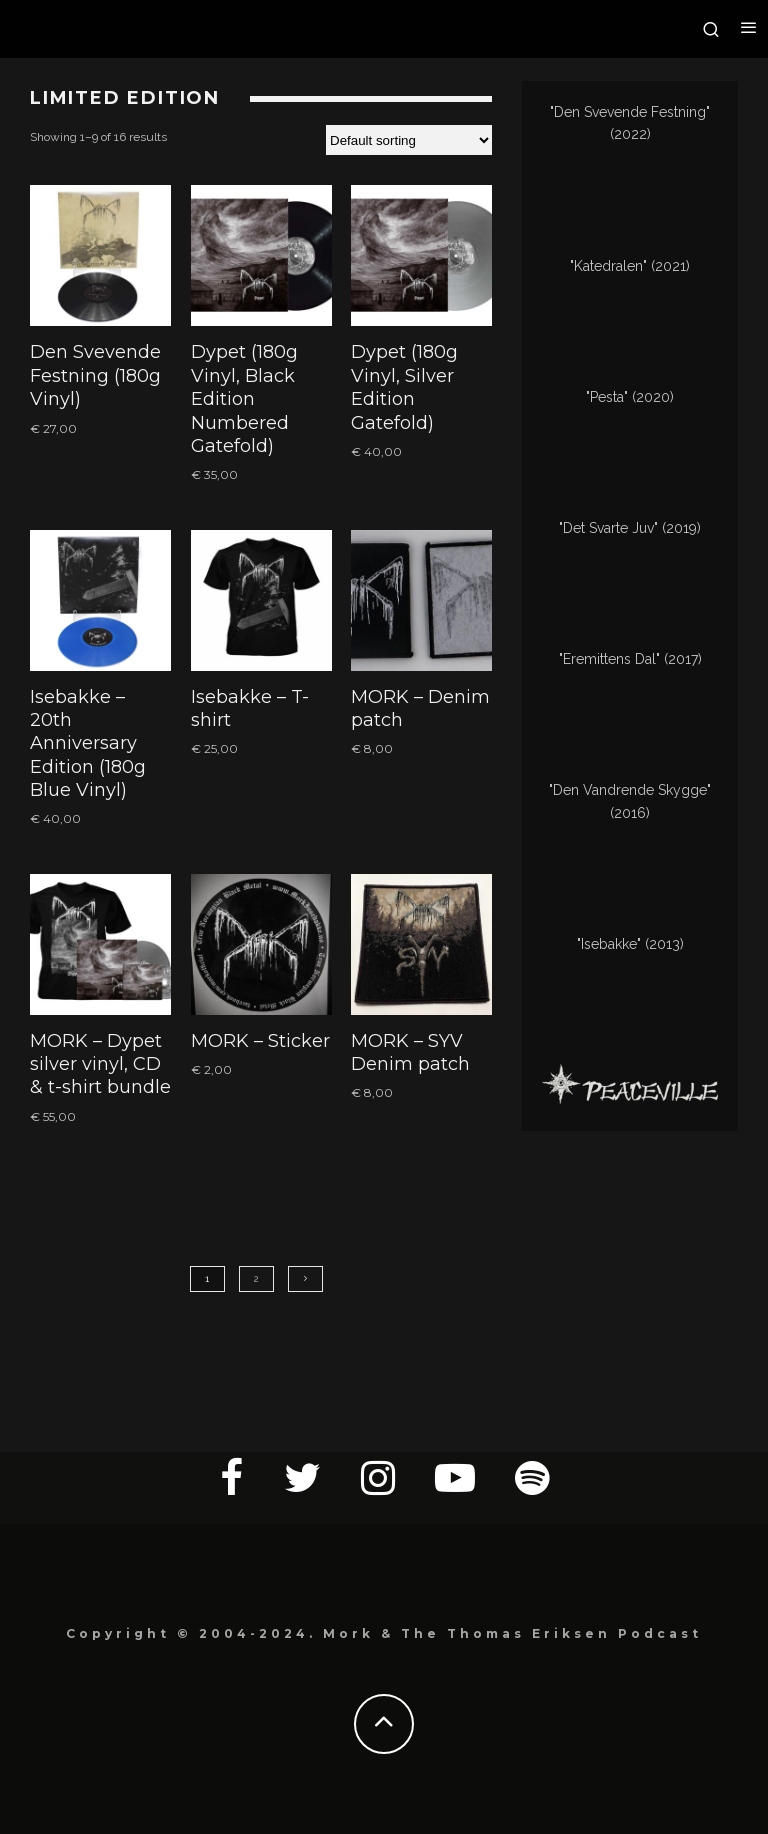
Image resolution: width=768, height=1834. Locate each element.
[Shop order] (409, 140)
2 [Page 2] (256, 1279)
